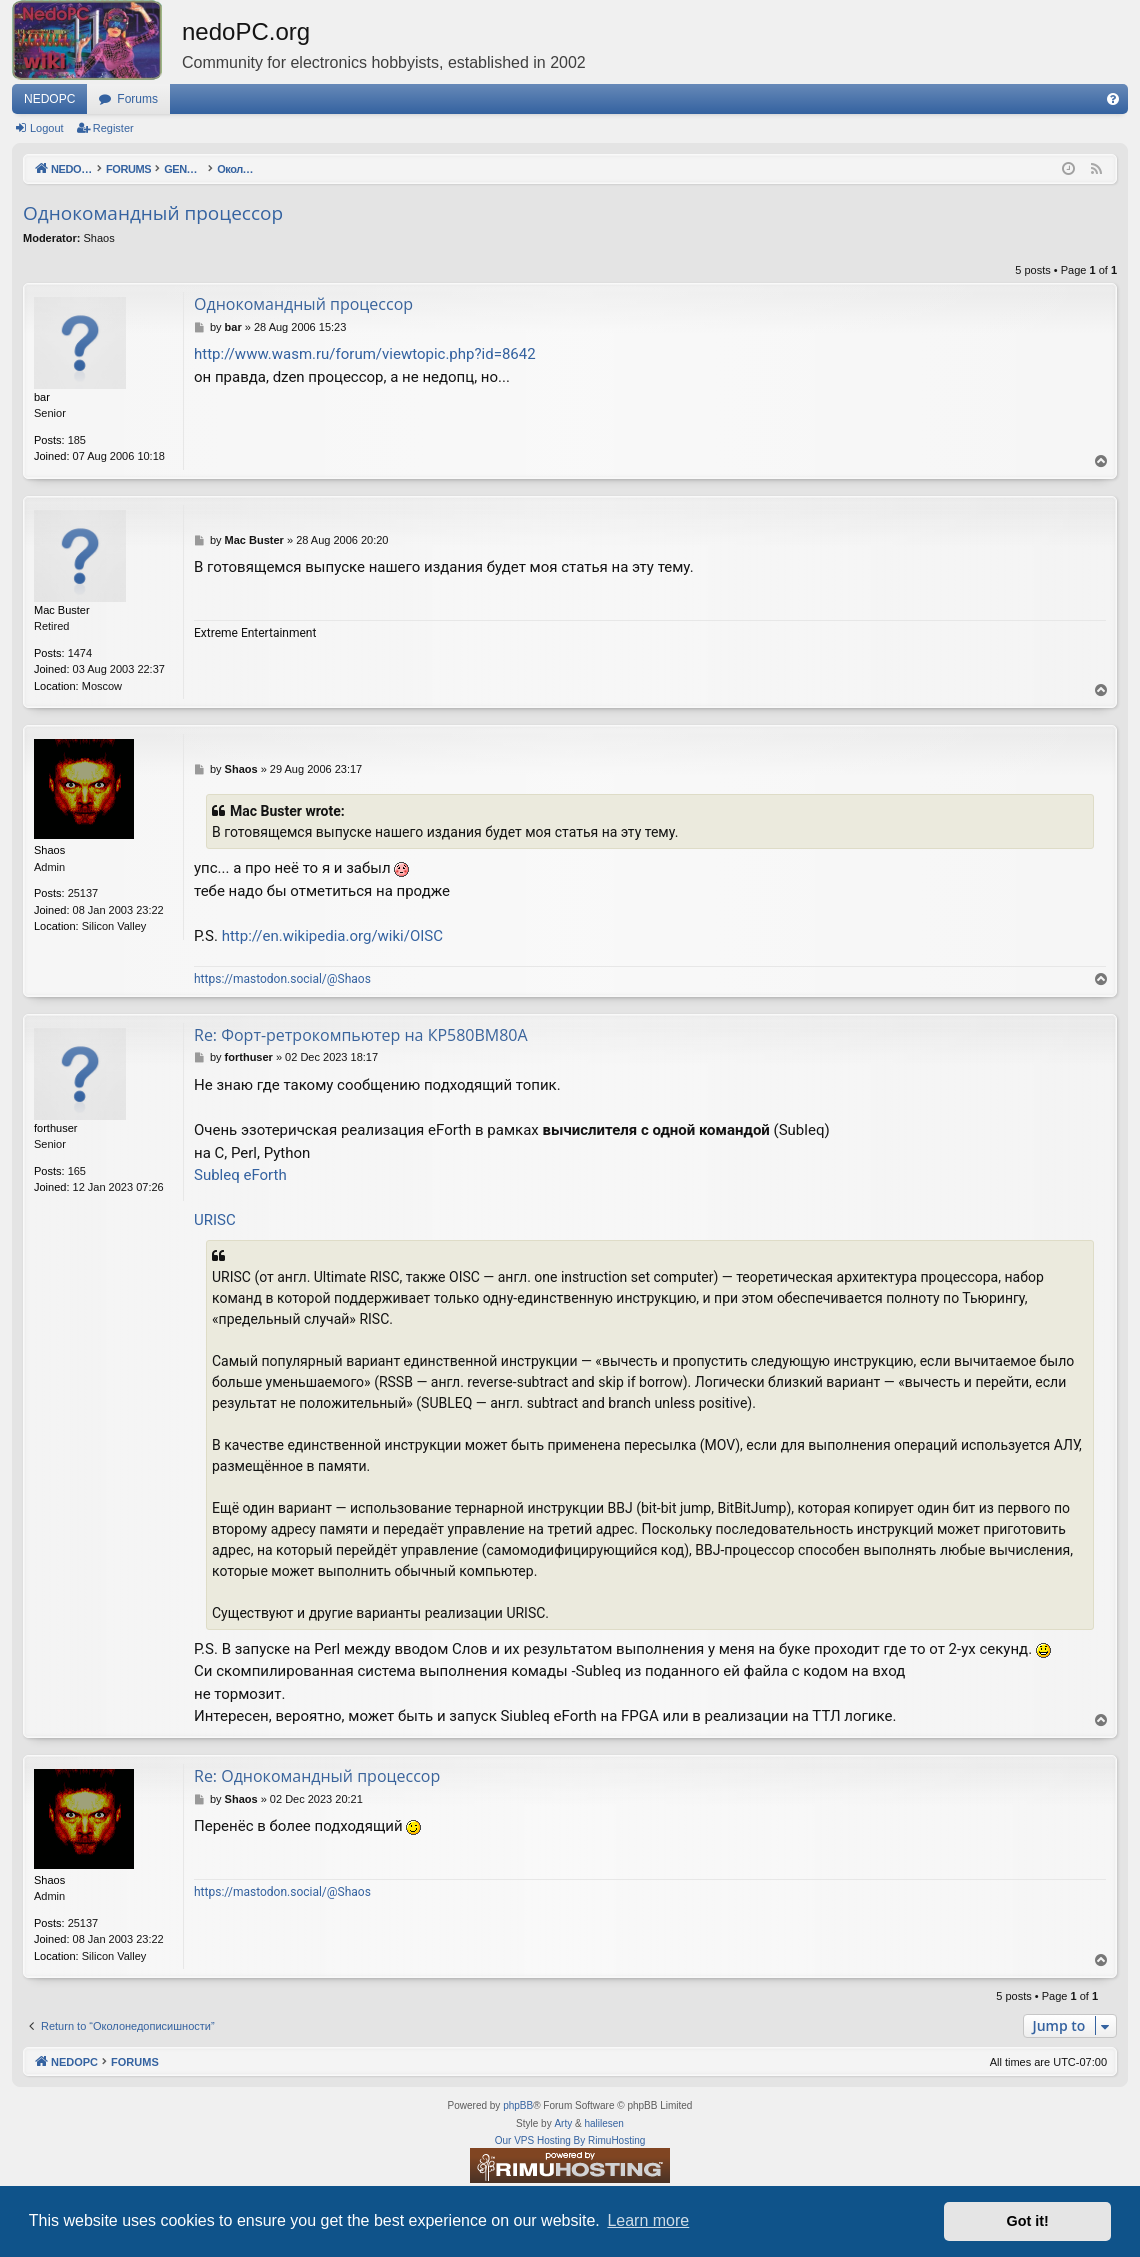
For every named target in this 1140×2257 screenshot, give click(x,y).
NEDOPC (49, 99)
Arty (563, 2123)
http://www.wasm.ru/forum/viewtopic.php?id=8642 (365, 354)
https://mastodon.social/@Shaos (282, 979)
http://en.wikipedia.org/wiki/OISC (332, 936)
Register (113, 128)
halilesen (603, 2123)
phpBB (518, 2105)
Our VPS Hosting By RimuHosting (570, 2140)
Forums (137, 99)
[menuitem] (1113, 99)
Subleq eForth (240, 1175)
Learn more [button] (648, 2220)
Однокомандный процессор (153, 213)
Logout (47, 128)
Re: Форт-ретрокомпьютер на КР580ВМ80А (361, 1035)
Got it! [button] (1028, 2221)
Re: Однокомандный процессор (317, 1776)
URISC (215, 1220)
